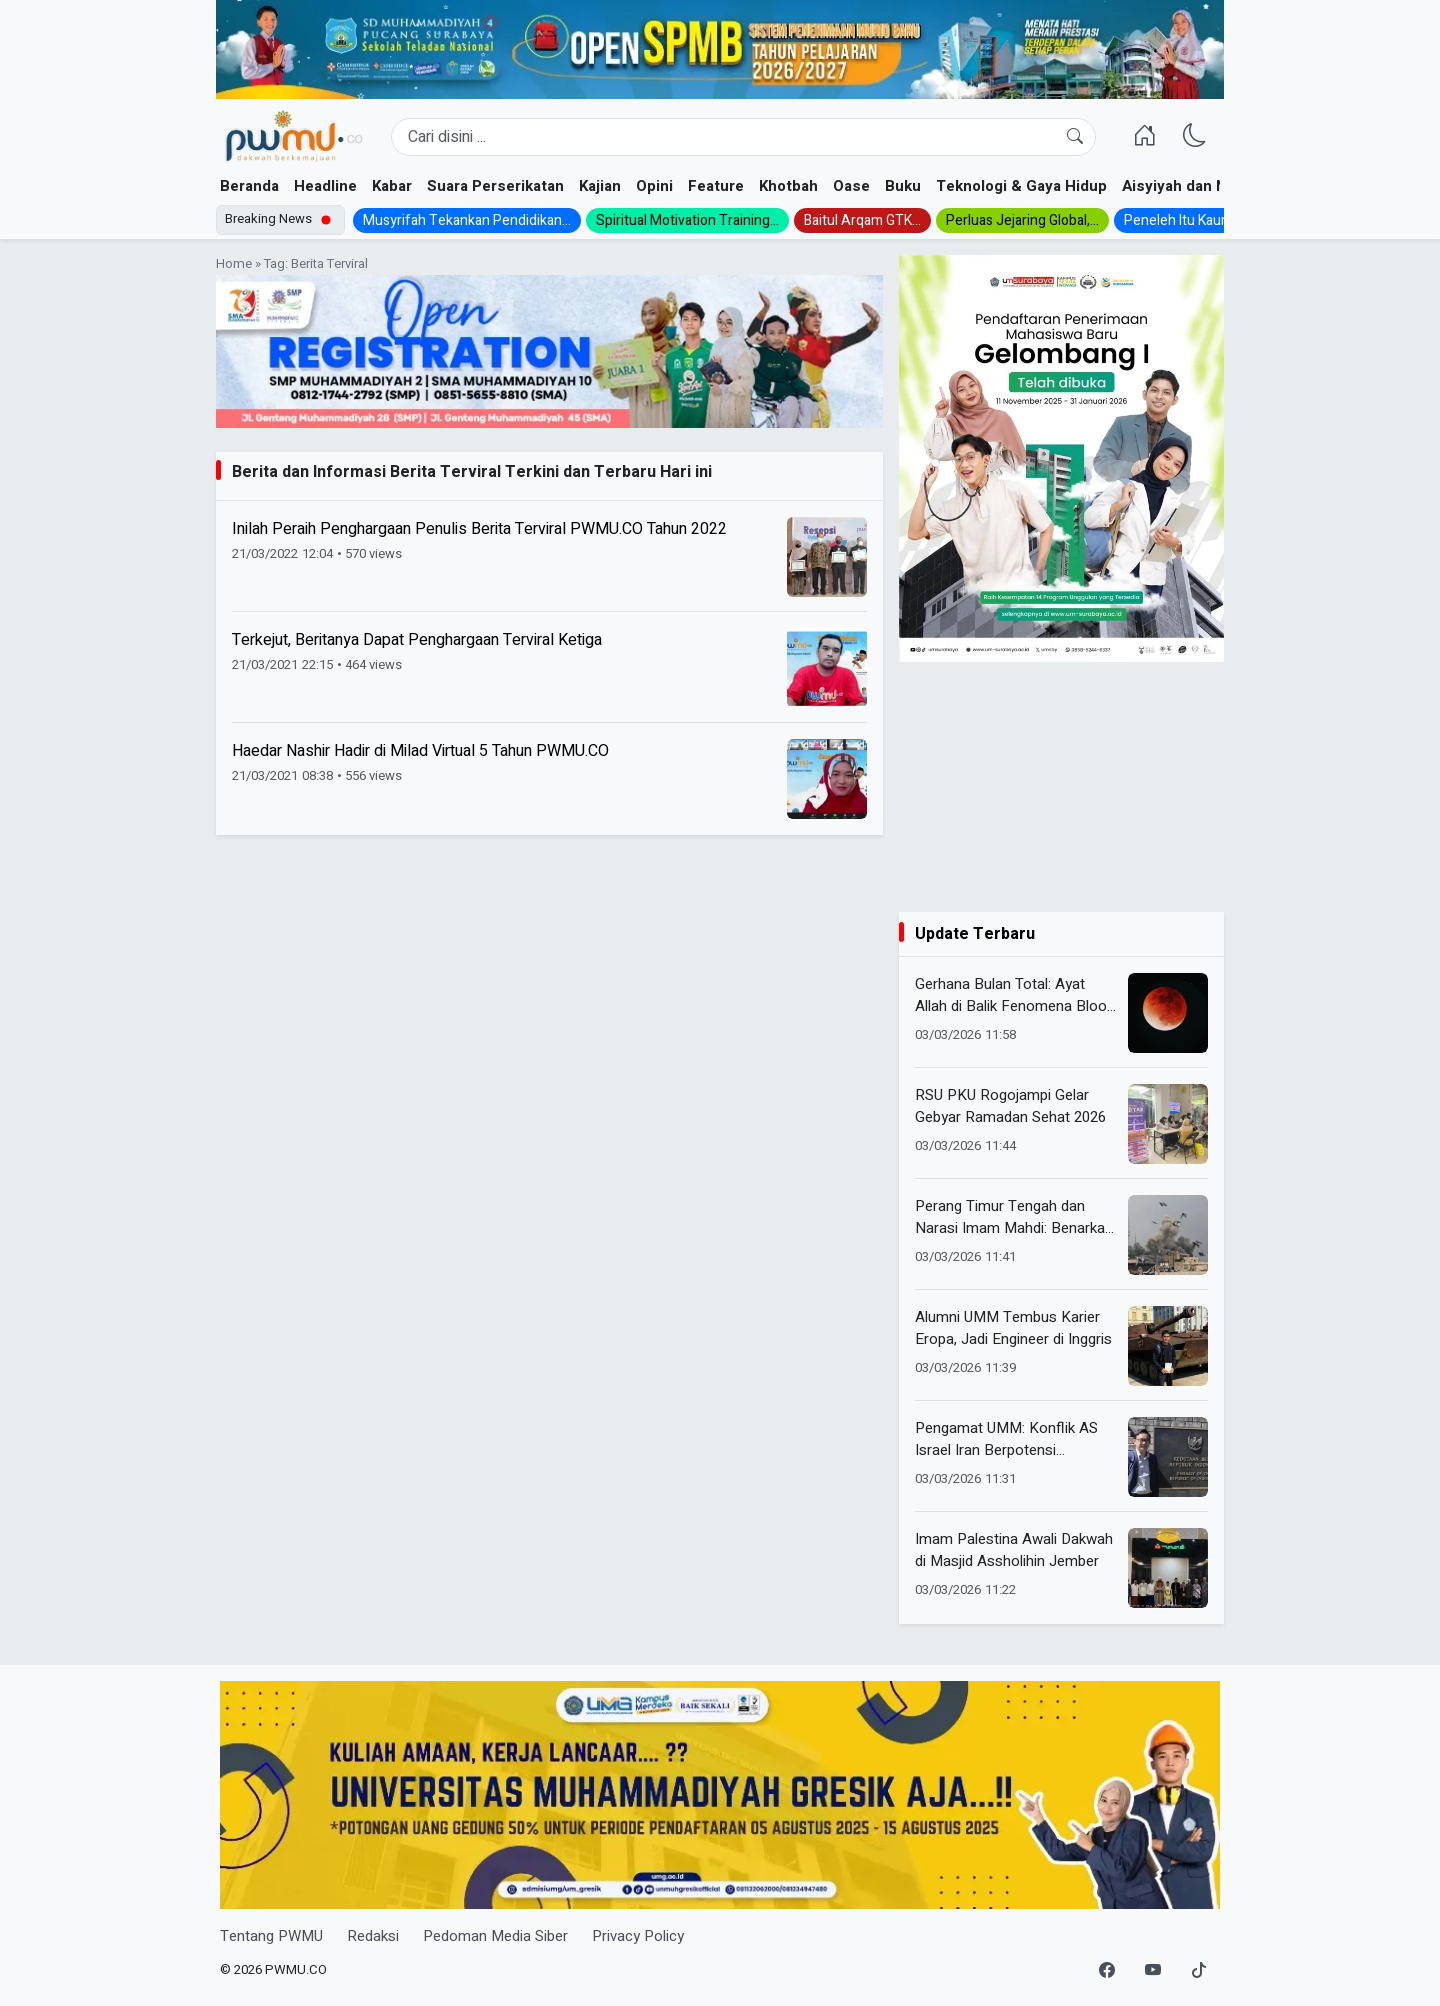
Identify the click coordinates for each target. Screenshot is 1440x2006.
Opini (654, 186)
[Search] (743, 137)
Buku (903, 186)
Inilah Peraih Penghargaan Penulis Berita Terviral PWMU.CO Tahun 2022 (479, 529)
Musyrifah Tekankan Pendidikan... (467, 220)
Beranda (249, 186)
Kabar (392, 186)
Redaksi (373, 1936)
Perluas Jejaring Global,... (1022, 220)
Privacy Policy (638, 1936)
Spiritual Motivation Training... (687, 220)
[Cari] (1075, 137)
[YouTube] (1153, 1971)
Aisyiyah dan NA (1179, 186)
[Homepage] (293, 137)
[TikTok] (1199, 1971)
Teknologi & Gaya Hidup (1021, 186)
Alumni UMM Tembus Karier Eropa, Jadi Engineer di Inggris (1013, 1328)
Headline (325, 186)
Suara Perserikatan (495, 186)
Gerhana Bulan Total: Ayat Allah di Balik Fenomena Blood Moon (1015, 995)
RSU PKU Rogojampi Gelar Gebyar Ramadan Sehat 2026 (1010, 1106)
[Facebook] (1107, 1971)
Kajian (600, 186)
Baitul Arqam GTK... (862, 220)
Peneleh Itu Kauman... (1190, 220)
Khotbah (788, 186)
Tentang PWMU (271, 1936)
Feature (716, 186)
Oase (851, 186)
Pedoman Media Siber (495, 1936)
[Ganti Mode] (1195, 137)
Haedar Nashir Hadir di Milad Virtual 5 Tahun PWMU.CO (420, 751)
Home (234, 264)
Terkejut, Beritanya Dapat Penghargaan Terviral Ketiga (417, 640)
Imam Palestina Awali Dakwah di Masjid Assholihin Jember (1014, 1550)
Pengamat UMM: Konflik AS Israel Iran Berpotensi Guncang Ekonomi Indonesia (1009, 1439)
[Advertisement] (1061, 787)
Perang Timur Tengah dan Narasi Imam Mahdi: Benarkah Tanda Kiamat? (1014, 1217)
